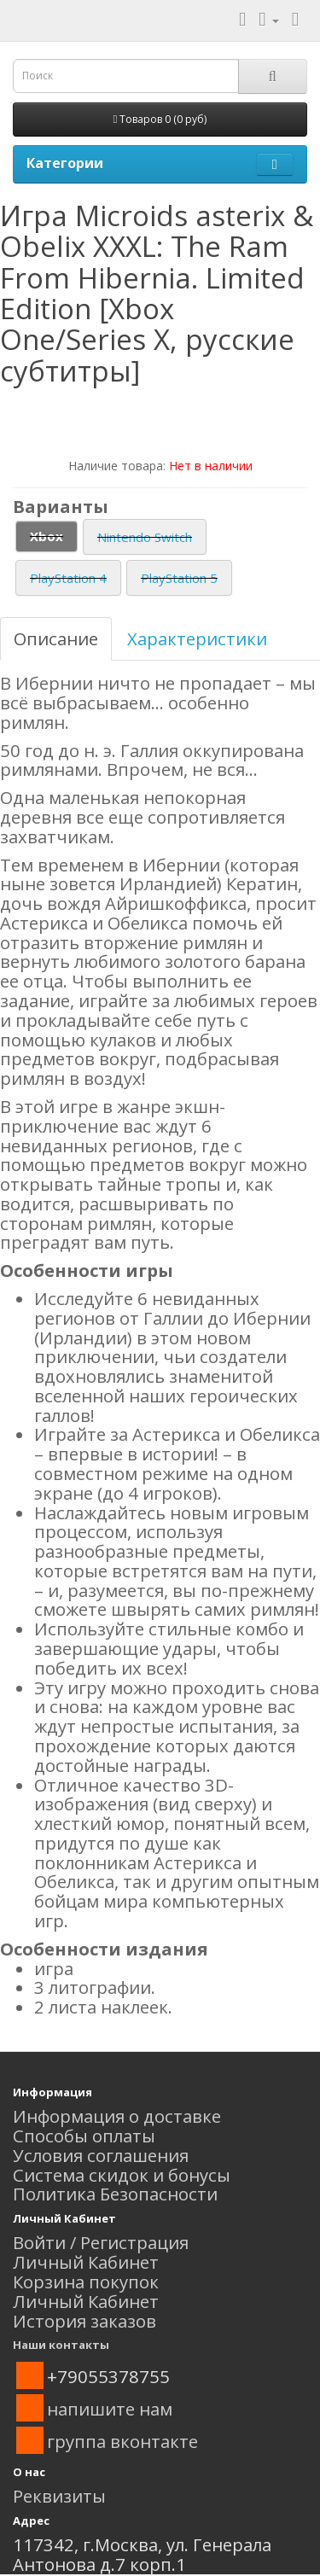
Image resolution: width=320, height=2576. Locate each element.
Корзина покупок (86, 2281)
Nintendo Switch (144, 536)
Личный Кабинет (86, 2262)
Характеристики (197, 638)
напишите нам (109, 2409)
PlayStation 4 (68, 577)
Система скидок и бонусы (121, 2175)
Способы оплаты (84, 2136)
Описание (56, 638)
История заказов (84, 2321)
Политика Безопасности (115, 2194)
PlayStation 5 (179, 577)
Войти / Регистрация (101, 2242)
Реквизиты (59, 2496)
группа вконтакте (122, 2441)
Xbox (46, 536)
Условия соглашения (101, 2155)
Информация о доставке (117, 2116)
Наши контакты (61, 2344)
